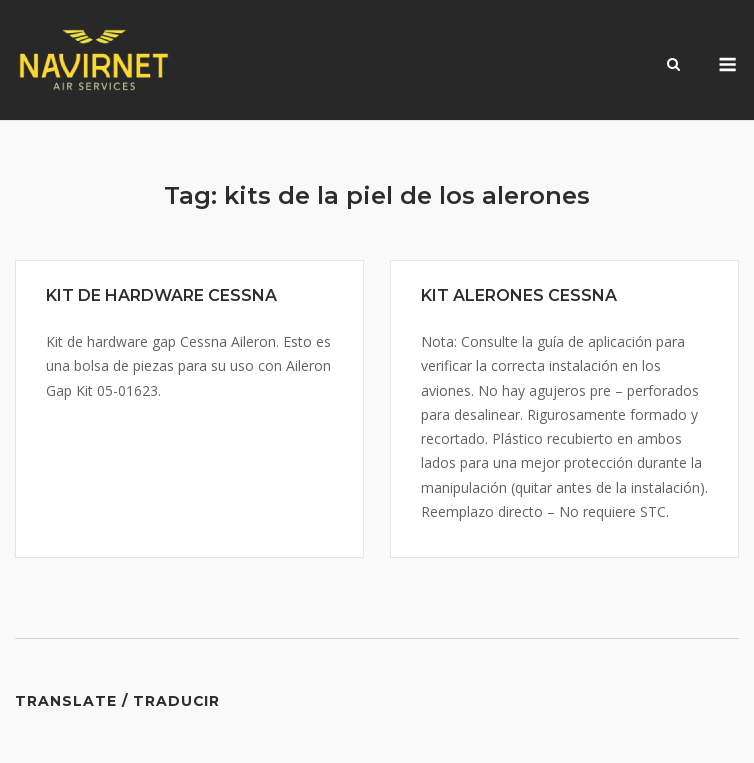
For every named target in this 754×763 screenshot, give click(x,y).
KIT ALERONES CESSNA (519, 295)
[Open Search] (673, 66)
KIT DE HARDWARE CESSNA (161, 295)
